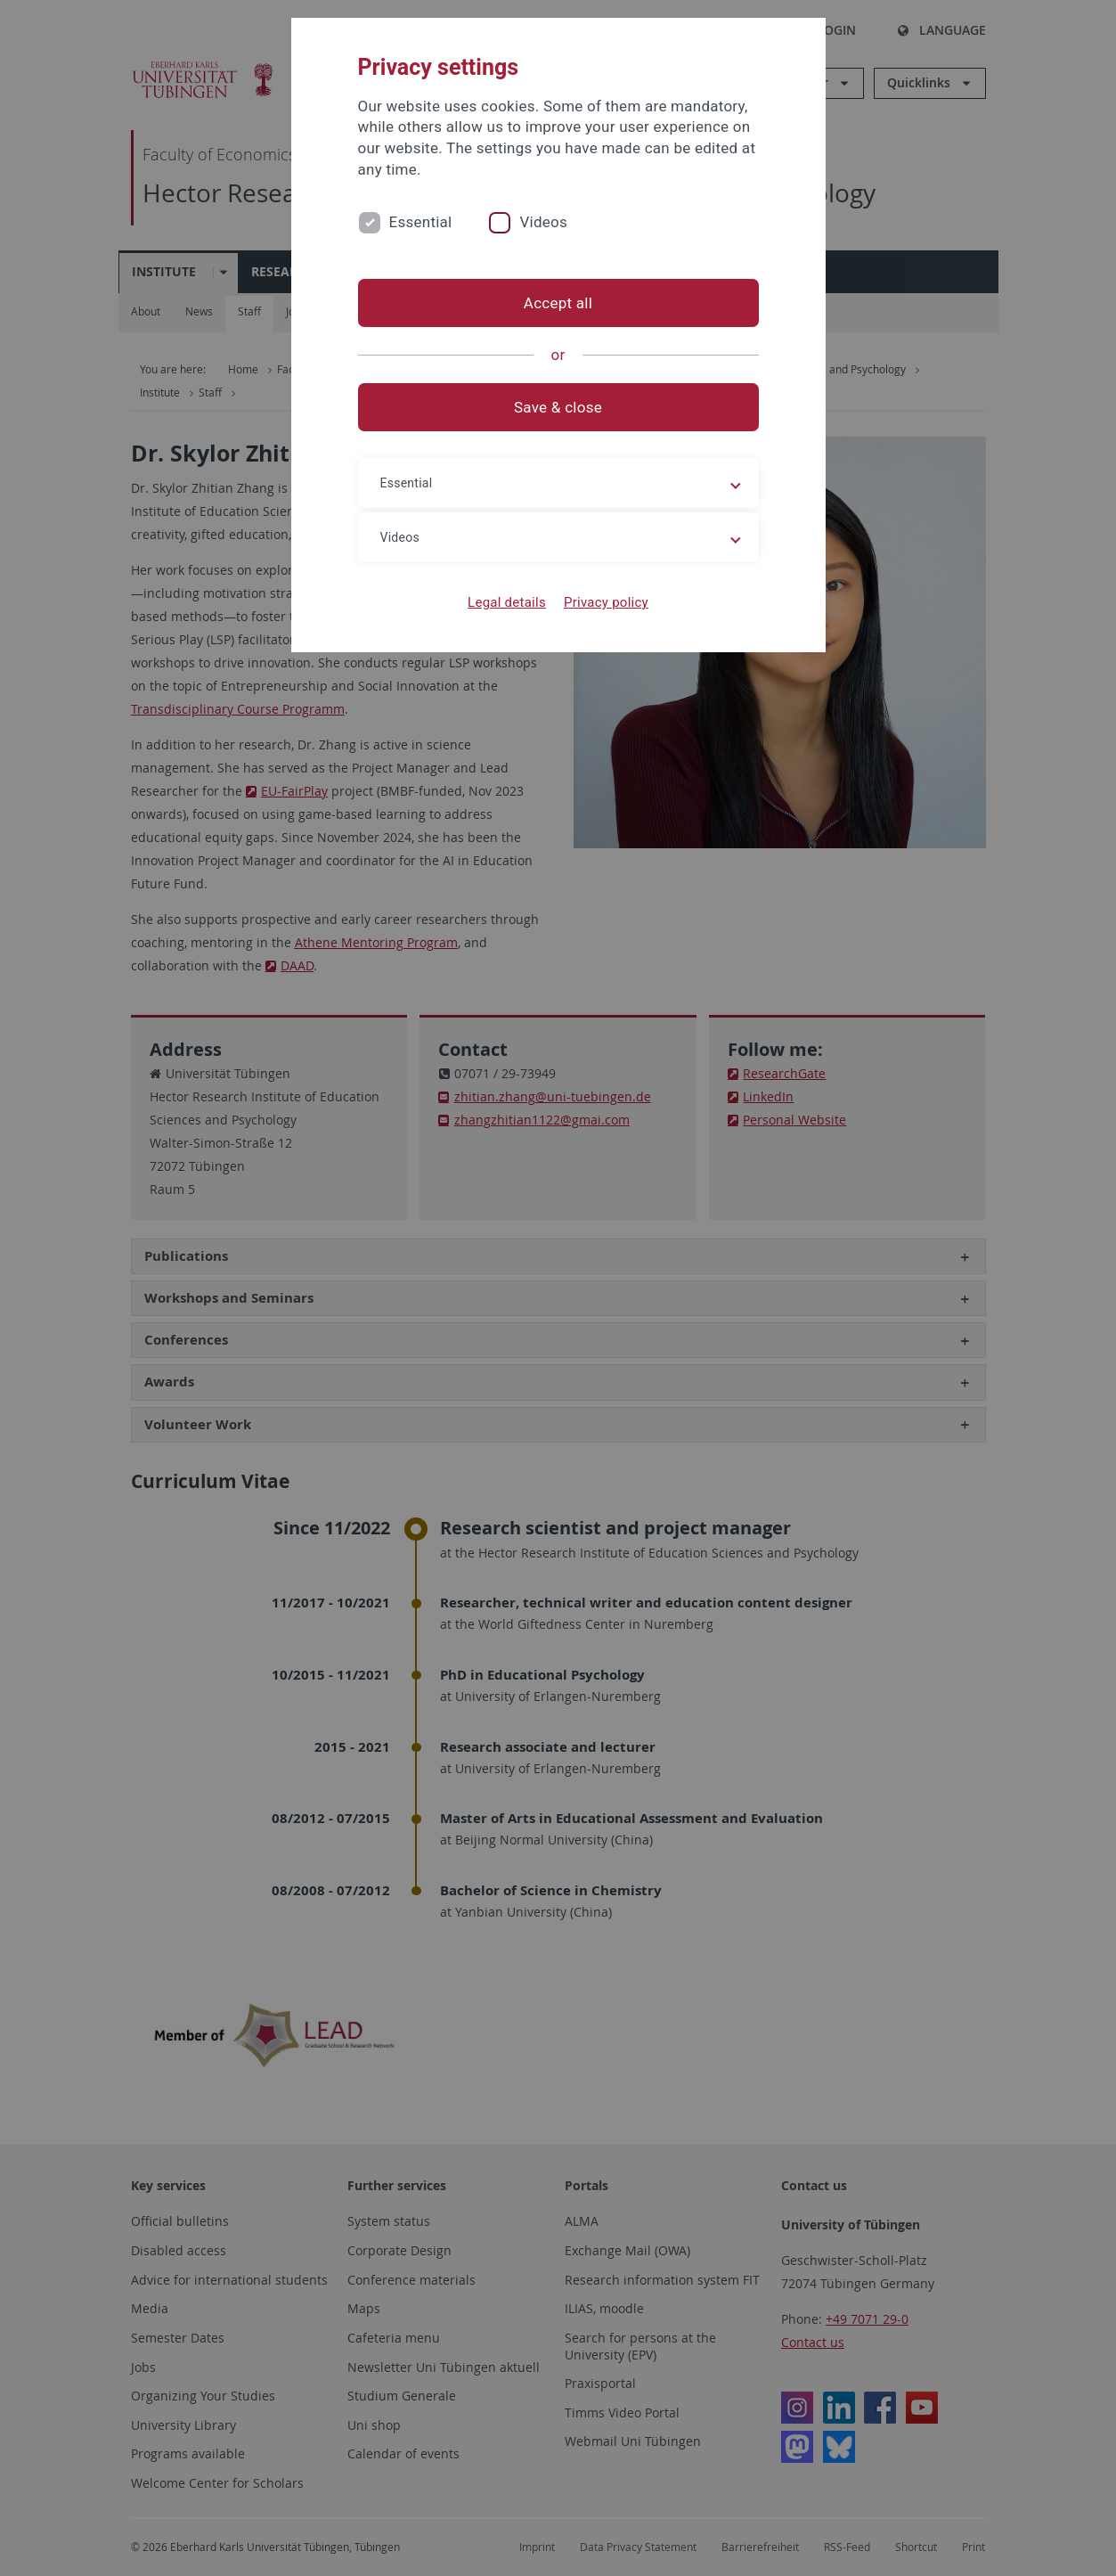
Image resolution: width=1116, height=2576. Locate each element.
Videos (543, 222)
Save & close (558, 407)
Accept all (558, 303)
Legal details (507, 602)
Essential (420, 222)
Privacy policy (606, 602)
